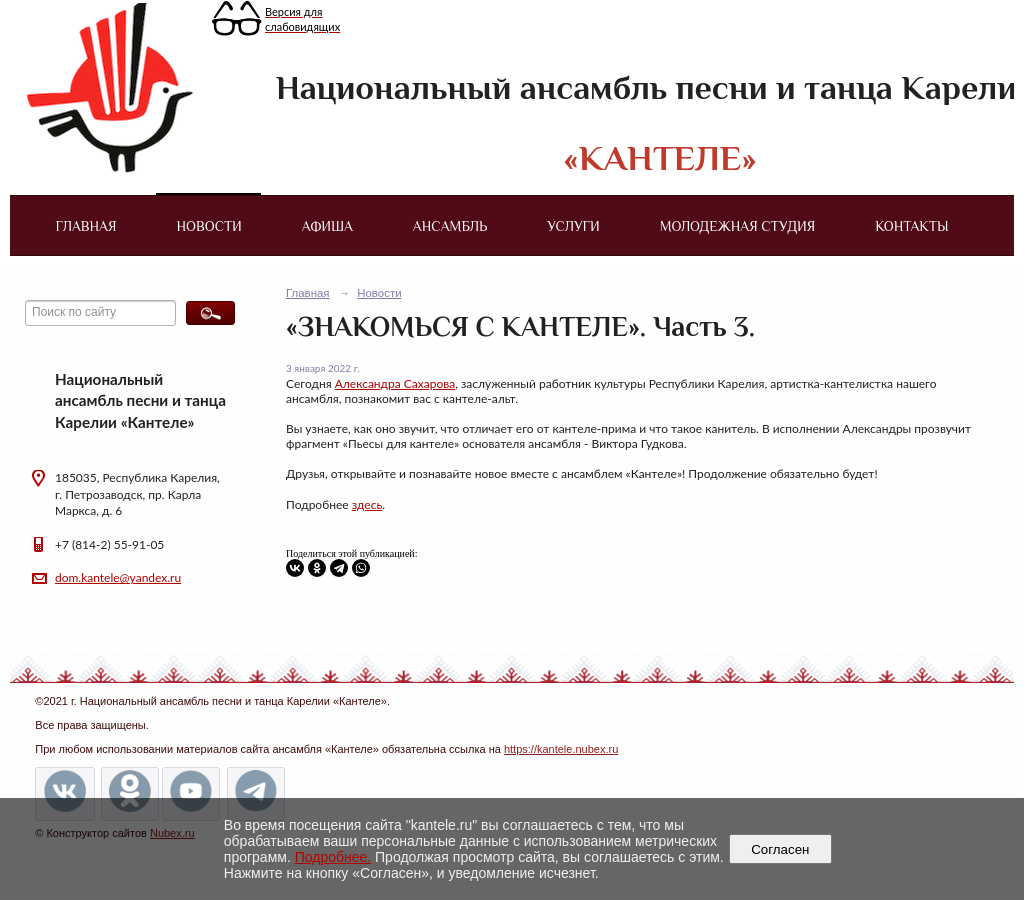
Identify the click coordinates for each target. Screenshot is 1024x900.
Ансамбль (450, 226)
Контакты (911, 226)
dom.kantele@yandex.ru (118, 577)
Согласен (780, 849)
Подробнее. (333, 857)
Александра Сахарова (395, 383)
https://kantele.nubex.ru (561, 749)
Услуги (573, 226)
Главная (85, 226)
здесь (367, 504)
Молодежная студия (738, 226)
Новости (209, 226)
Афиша (327, 226)
